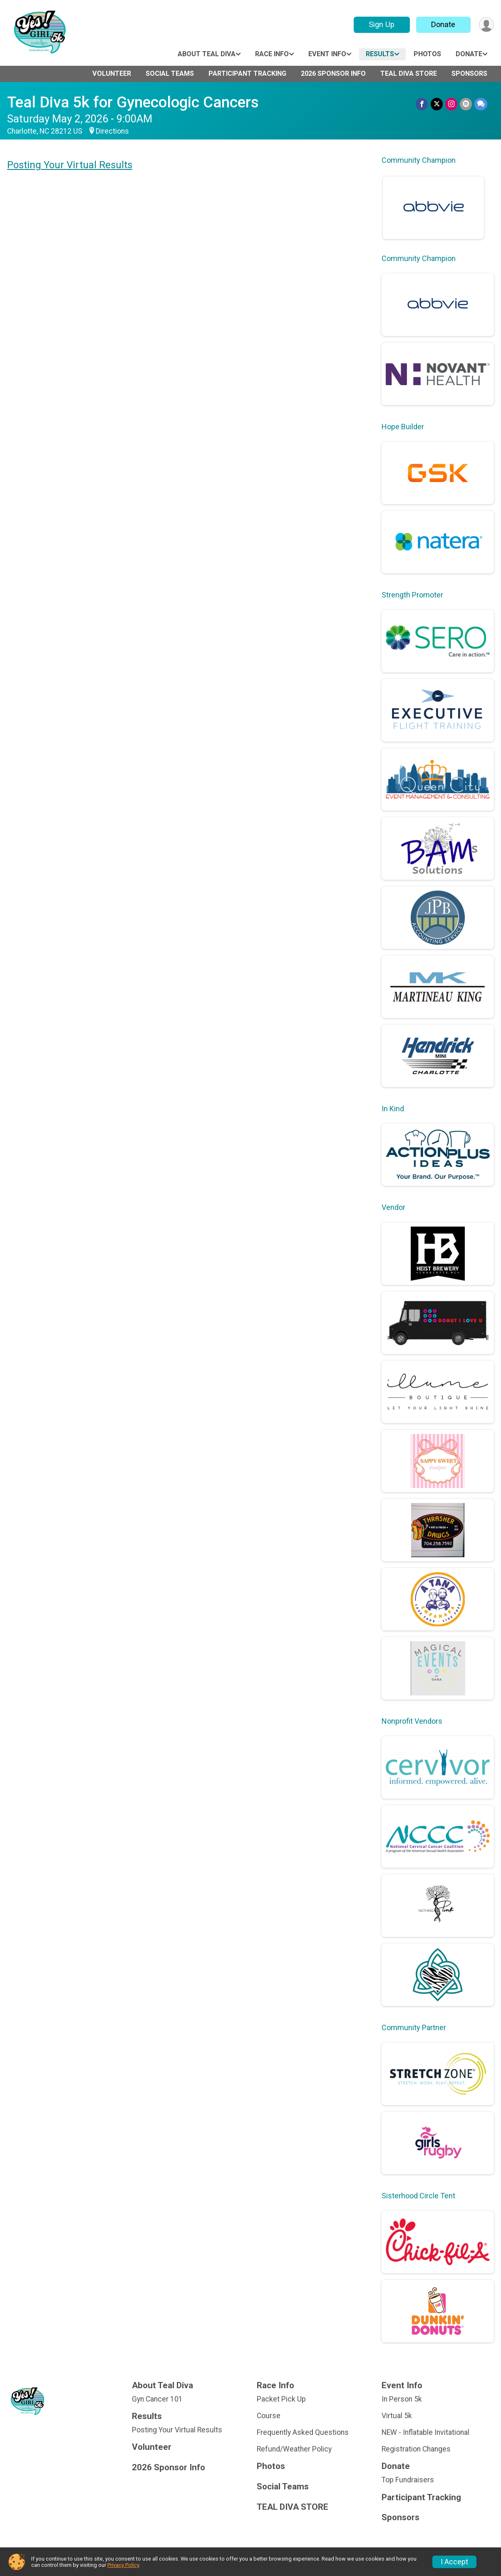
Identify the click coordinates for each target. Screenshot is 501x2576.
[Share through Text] (480, 104)
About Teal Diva (207, 54)
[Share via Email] (466, 104)
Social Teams (170, 73)
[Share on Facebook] (422, 104)
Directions (112, 131)
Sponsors (469, 73)
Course (268, 2416)
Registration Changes (416, 2449)
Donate (443, 24)
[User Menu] (486, 24)
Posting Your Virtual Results (69, 165)
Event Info (327, 54)
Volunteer (111, 73)
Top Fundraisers (408, 2480)
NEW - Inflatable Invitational (425, 2432)
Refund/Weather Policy (294, 2449)
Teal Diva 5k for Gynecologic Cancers (133, 102)
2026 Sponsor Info (333, 73)
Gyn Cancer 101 (157, 2399)
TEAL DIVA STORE (408, 73)
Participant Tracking (247, 73)
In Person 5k (402, 2399)
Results (380, 54)
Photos (427, 54)
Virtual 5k (397, 2416)
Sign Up (381, 24)
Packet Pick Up (281, 2399)
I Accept (454, 2562)
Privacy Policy (123, 2565)
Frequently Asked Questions (303, 2432)
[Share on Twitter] (437, 104)
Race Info (272, 54)
